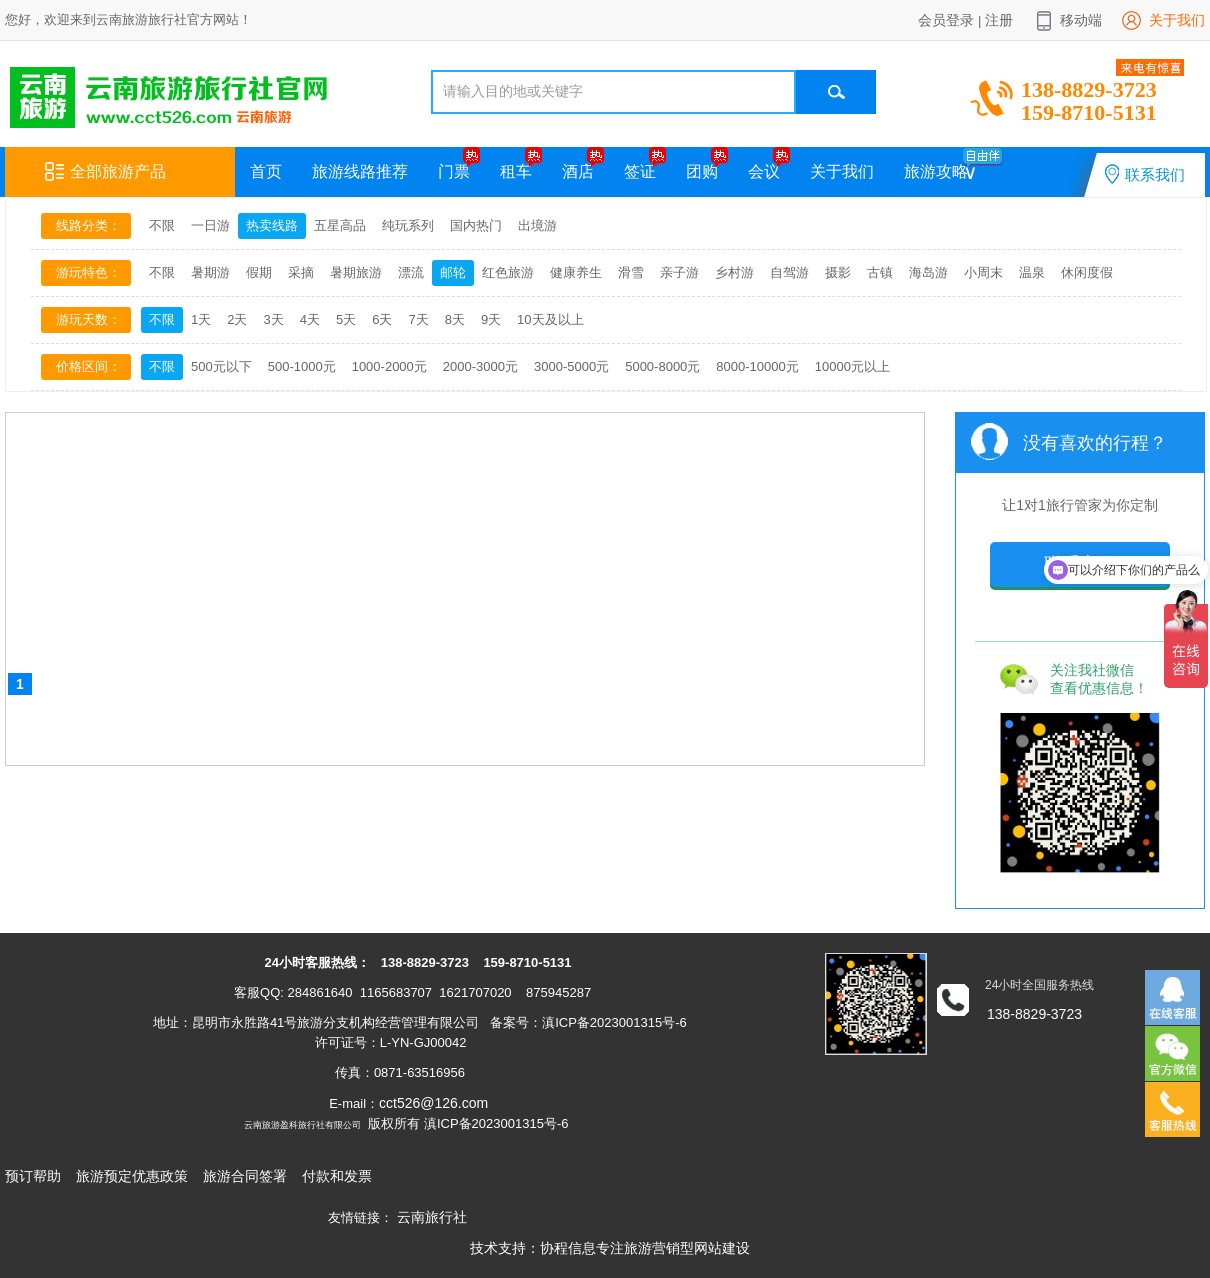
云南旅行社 (432, 1217)
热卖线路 (272, 225)
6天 (382, 319)
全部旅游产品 (105, 172)
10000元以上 (852, 366)
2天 (237, 319)
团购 (702, 171)
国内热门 (476, 225)
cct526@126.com (433, 1103)
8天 (455, 319)
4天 (310, 319)
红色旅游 (508, 272)
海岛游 (928, 272)
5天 (346, 319)
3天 (273, 319)
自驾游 (789, 272)
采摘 (301, 272)
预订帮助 (33, 1176)
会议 (764, 171)
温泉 (1032, 272)
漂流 (411, 272)
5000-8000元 (662, 366)
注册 (999, 20)
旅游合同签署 (245, 1176)
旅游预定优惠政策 (132, 1176)
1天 (201, 319)
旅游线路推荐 (360, 171)
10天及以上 (550, 319)
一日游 (210, 225)
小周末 (983, 272)
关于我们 (1177, 20)
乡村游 (734, 272)
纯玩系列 (408, 225)
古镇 (880, 272)
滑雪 (631, 272)
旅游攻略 (936, 171)
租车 (516, 171)
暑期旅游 (356, 272)
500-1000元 (302, 366)
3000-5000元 (571, 366)
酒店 (578, 171)
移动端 (1081, 20)
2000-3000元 (480, 366)
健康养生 (576, 272)
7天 (418, 319)
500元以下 (221, 366)
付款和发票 (337, 1176)
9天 (491, 319)
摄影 (838, 272)
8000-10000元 (757, 366)
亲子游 (679, 272)
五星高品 (340, 225)
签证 (640, 171)
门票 (454, 171)
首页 (266, 171)
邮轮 (453, 272)
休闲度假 (1087, 272)
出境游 (537, 225)
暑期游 (210, 272)
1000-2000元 (389, 366)
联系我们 (1145, 174)
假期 (259, 272)
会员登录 (946, 20)
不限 (162, 225)
